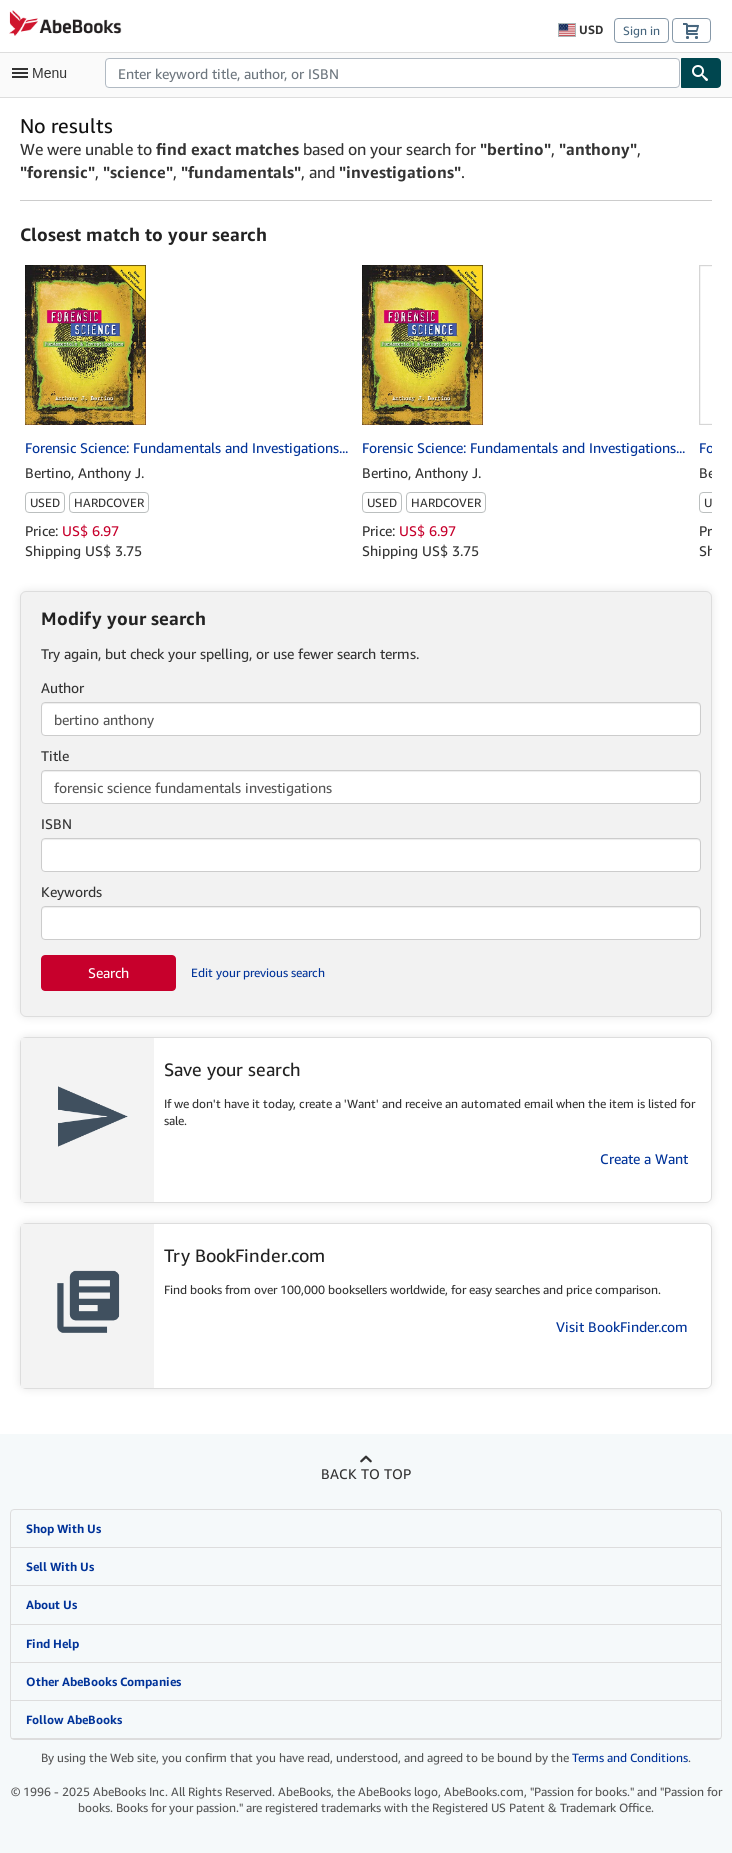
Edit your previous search (258, 972)
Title (55, 755)
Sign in (641, 30)
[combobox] (392, 73)
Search (108, 972)
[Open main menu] (44, 73)
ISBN (56, 823)
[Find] (701, 73)
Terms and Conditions (630, 1757)
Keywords (71, 891)
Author (62, 687)
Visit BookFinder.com (622, 1326)
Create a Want (644, 1158)
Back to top (366, 1473)
